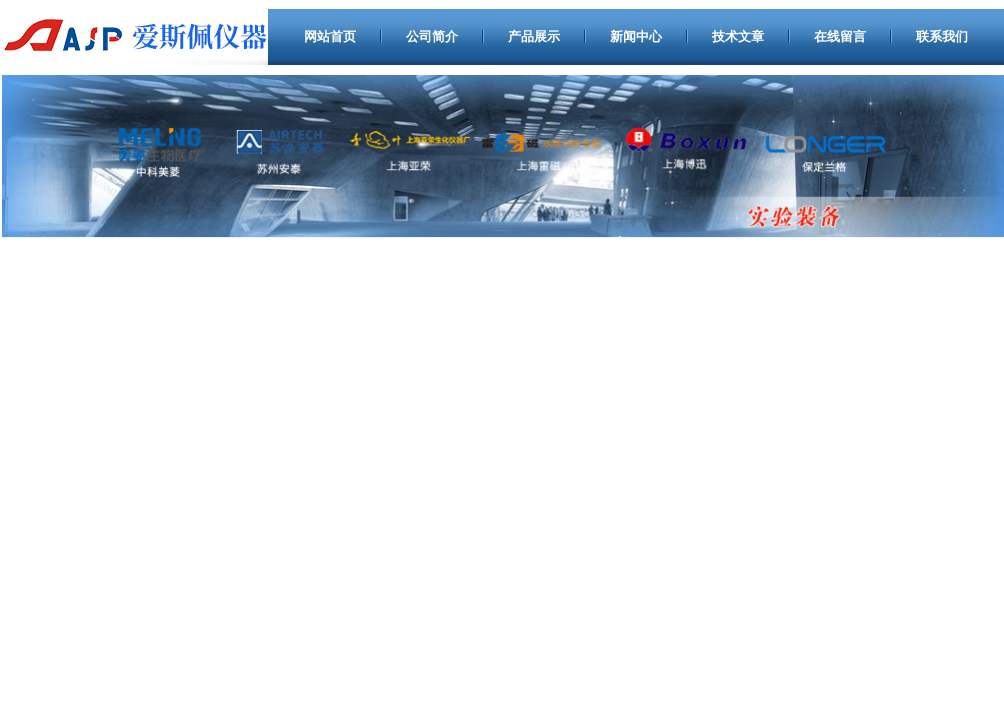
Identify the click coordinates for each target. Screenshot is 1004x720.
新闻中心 (636, 36)
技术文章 (738, 36)
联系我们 (942, 36)
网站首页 (330, 36)
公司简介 (432, 36)
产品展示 (534, 36)
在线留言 (840, 36)
